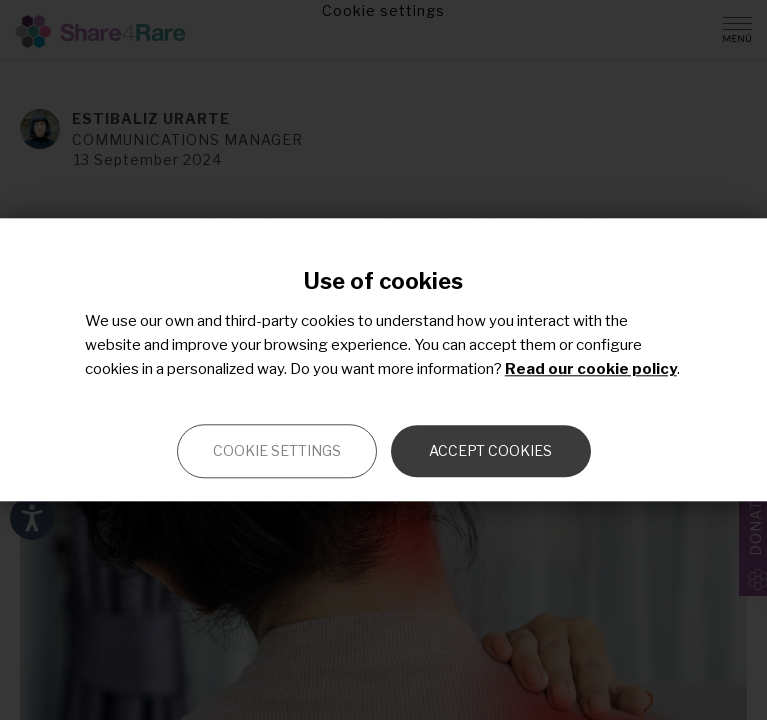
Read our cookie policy (591, 370)
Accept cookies (490, 451)
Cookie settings (277, 451)
